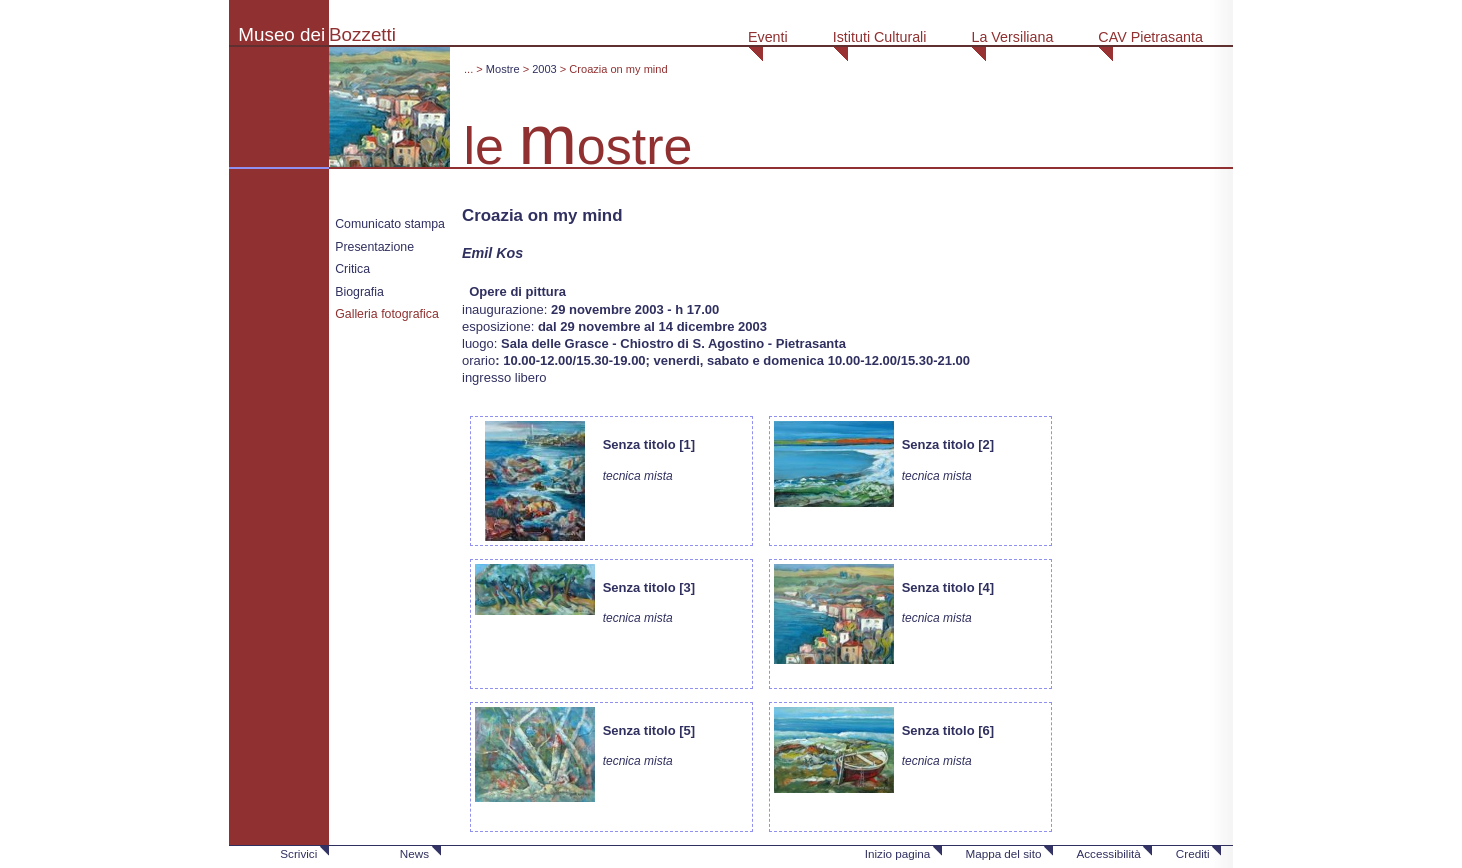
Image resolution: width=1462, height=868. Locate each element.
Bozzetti (362, 34)
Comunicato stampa (390, 224)
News (414, 853)
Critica (352, 269)
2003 (544, 69)
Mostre (503, 69)
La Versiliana (1012, 37)
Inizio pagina (898, 853)
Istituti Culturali (880, 37)
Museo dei (281, 34)
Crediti (1193, 853)
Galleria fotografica (387, 314)
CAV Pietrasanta (1150, 37)
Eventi (768, 37)
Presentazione (374, 247)
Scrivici (298, 853)
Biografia (359, 292)
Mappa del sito (1003, 853)
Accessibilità (1108, 853)
